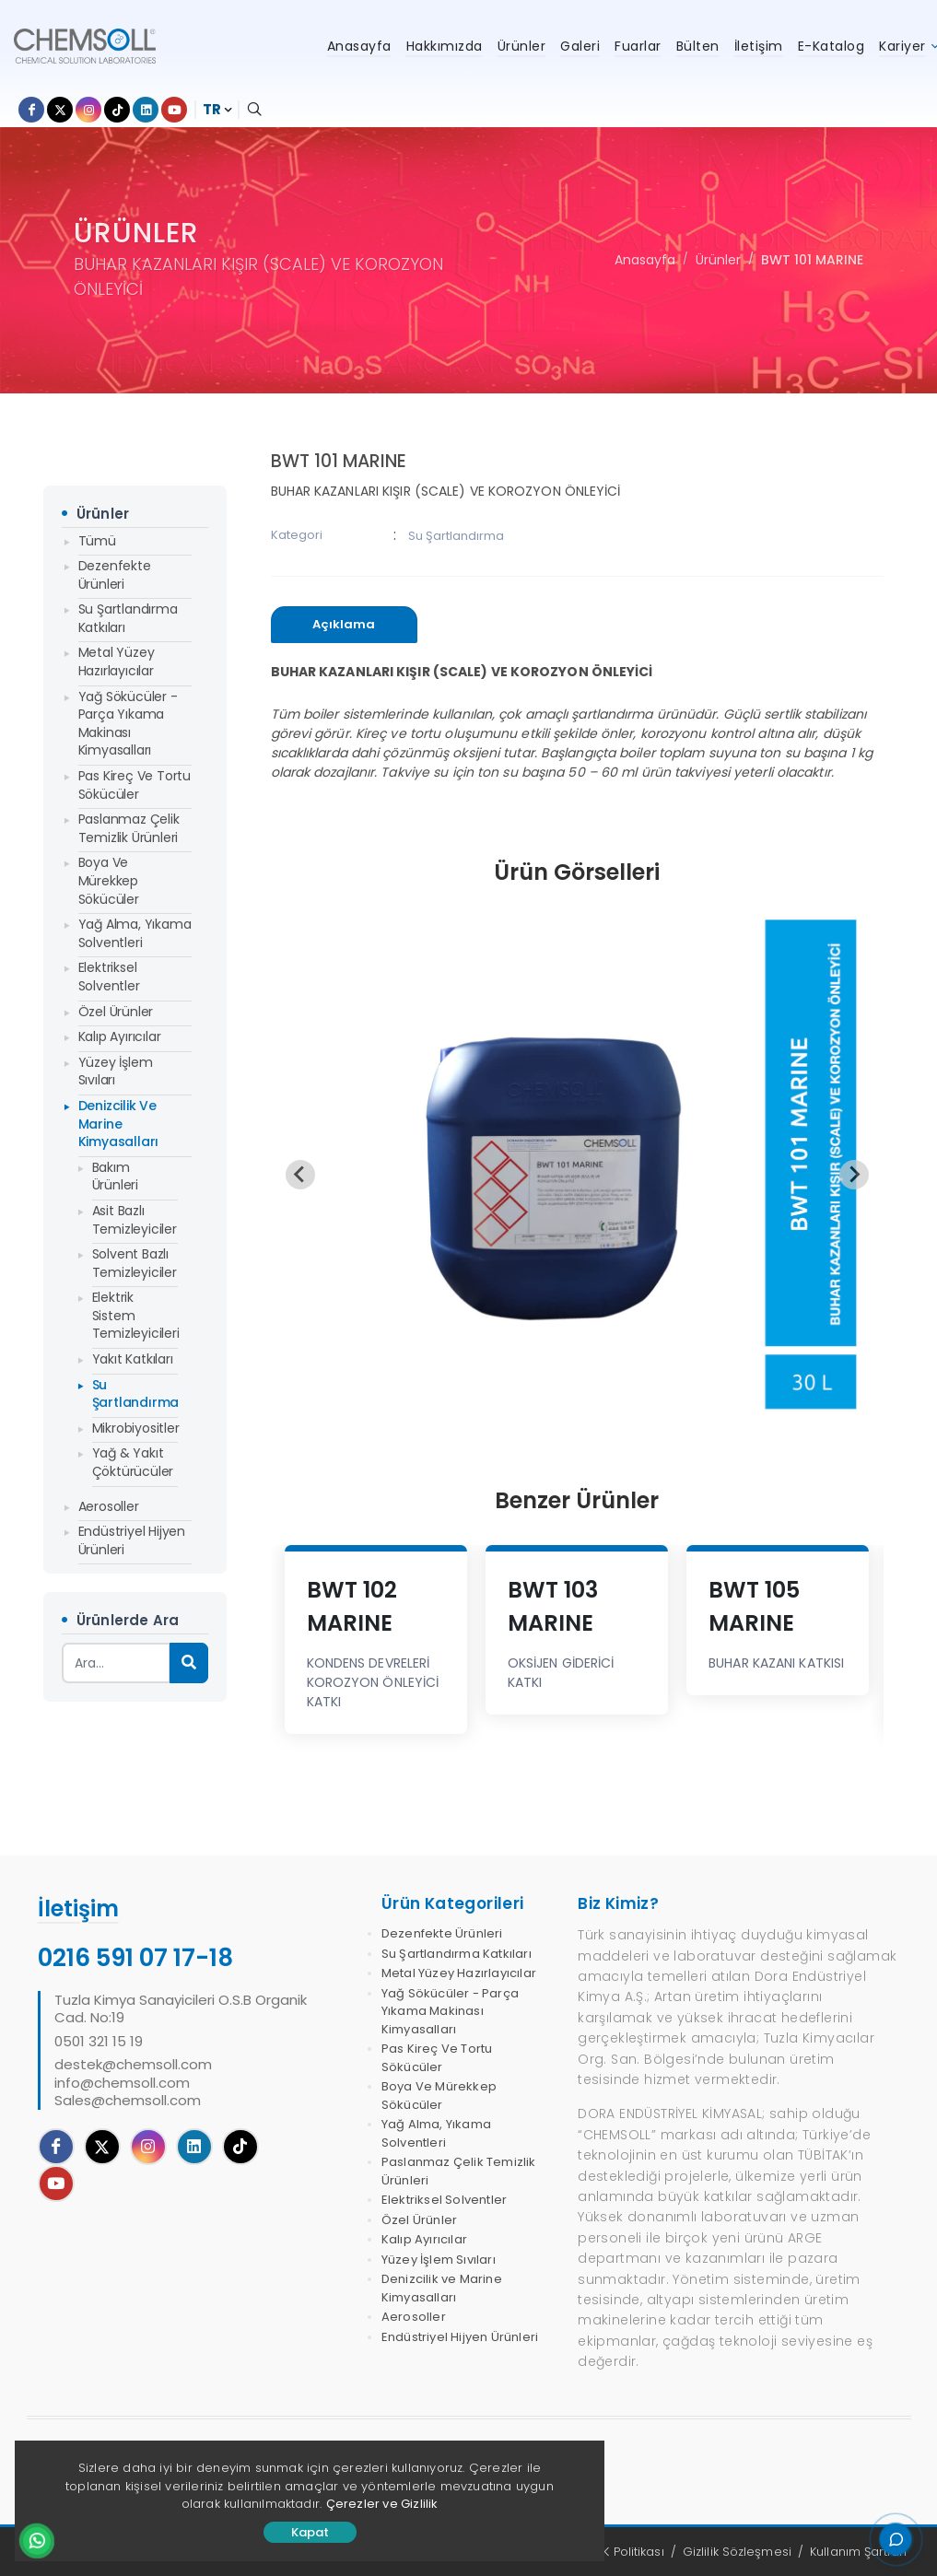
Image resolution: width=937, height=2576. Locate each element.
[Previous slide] (300, 1174)
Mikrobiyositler (135, 1428)
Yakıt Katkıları (132, 1359)
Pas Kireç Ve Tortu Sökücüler (134, 785)
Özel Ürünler (116, 1011)
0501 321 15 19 (98, 2041)
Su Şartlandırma (135, 1394)
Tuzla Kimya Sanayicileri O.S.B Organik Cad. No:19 (180, 2009)
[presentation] (344, 624)
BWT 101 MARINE (812, 260)
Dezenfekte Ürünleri (114, 574)
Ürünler (718, 260)
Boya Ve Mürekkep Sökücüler (108, 880)
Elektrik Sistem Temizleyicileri (135, 1315)
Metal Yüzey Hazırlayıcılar (116, 661)
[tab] (344, 625)
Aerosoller (108, 1506)
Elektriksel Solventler (109, 976)
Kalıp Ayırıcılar (119, 1036)
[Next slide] (854, 1174)
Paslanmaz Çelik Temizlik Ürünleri (129, 828)
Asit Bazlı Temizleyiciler (134, 1219)
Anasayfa (645, 260)
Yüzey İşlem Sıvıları (115, 1071)
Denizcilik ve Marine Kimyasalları (118, 1123)
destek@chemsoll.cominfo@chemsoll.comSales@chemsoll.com (133, 2082)
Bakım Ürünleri (115, 1176)
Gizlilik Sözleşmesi (737, 2552)
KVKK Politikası (622, 2552)
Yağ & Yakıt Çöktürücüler (133, 1462)
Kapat (310, 2532)
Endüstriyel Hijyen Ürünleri (131, 1540)
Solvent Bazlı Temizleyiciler (134, 1263)
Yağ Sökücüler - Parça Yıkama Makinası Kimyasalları (128, 723)
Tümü (97, 541)
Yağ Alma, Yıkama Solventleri (135, 933)
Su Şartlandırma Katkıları (128, 618)
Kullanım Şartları (858, 2552)
